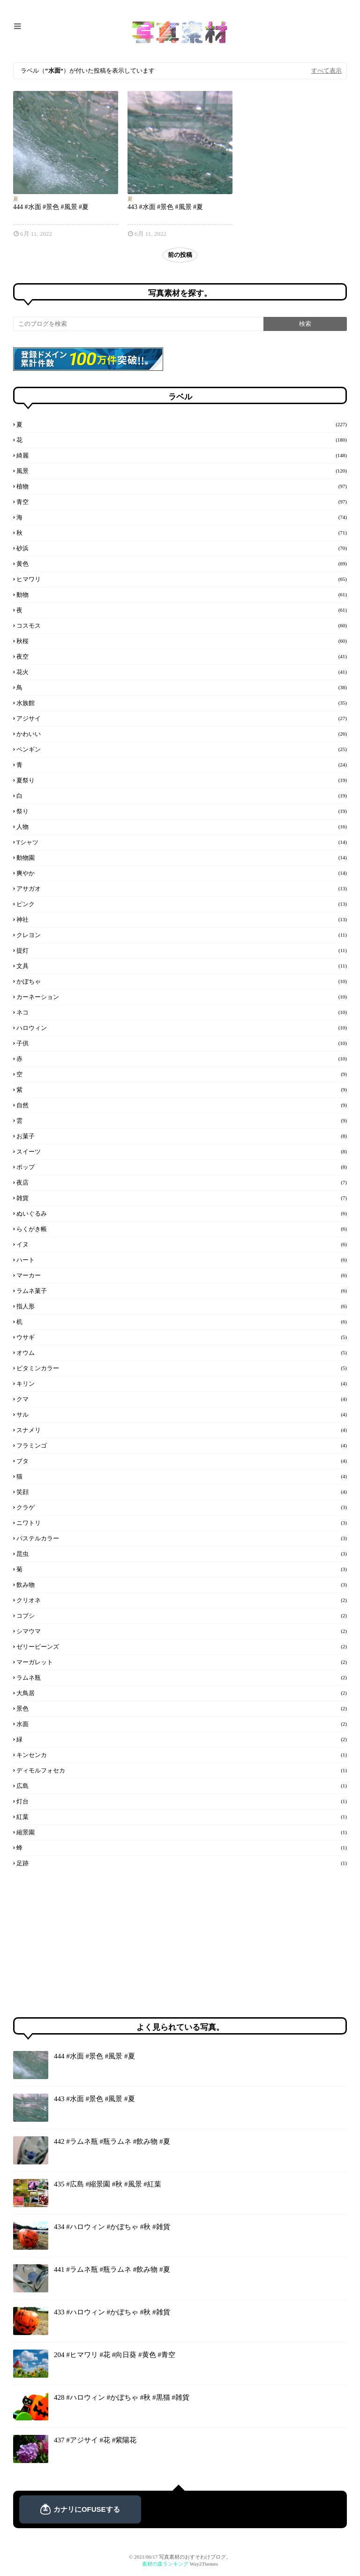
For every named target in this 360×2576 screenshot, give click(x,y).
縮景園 (181, 1832)
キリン (181, 1383)
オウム (181, 1352)
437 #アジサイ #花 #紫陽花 (95, 2440)
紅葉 (181, 1816)
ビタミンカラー (181, 1368)
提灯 (181, 950)
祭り (181, 811)
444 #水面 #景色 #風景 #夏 (51, 206)
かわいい (181, 733)
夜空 (181, 656)
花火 (181, 672)
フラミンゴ (181, 1445)
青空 (181, 501)
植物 (181, 486)
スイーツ (181, 1151)
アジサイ (181, 718)
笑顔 (181, 1491)
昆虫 (181, 1553)
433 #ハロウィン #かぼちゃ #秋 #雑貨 (112, 2312)
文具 (181, 965)
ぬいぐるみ (181, 1213)
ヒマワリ (181, 579)
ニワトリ (181, 1522)
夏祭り (181, 780)
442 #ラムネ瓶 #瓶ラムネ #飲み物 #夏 (112, 2141)
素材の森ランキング (165, 2564)
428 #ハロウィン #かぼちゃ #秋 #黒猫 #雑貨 (121, 2397)
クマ (181, 1399)
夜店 (181, 1182)
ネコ (181, 1012)
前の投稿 (180, 254)
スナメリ (181, 1430)
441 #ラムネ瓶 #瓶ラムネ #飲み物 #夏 (112, 2269)
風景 (181, 470)
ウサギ (181, 1337)
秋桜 (181, 641)
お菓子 (181, 1136)
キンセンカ (181, 1754)
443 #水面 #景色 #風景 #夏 (165, 206)
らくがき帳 (181, 1228)
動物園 (181, 857)
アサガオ (181, 888)
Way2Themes (204, 2564)
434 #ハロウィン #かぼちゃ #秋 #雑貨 (112, 2227)
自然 (181, 1105)
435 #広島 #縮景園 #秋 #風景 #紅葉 (107, 2184)
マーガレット (181, 1662)
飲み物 (181, 1584)
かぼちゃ (181, 981)
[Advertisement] (83, 1942)
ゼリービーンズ (181, 1646)
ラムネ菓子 (181, 1290)
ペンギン (181, 749)
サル (181, 1414)
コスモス (181, 625)
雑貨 (181, 1198)
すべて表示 (326, 70)
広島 (181, 1785)
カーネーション (181, 996)
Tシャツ (181, 842)
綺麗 (181, 455)
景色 (181, 1708)
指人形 (181, 1306)
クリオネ (181, 1600)
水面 (181, 1723)
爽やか (181, 873)
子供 (181, 1043)
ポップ (181, 1167)
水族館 (181, 702)
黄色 (181, 563)
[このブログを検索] (138, 324)
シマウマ (181, 1631)
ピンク (181, 904)
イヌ (181, 1244)
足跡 (181, 1863)
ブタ (181, 1460)
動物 (181, 594)
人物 (181, 826)
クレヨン (181, 935)
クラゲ (181, 1507)
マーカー (181, 1275)
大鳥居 (181, 1693)
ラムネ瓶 (181, 1677)
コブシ (181, 1615)
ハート (181, 1259)
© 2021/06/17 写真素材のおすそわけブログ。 (180, 2557)
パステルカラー (181, 1538)
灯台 (181, 1801)
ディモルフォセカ (181, 1770)
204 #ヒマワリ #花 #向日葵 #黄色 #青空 (114, 2354)
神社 (181, 919)
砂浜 (181, 548)
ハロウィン (181, 1027)
